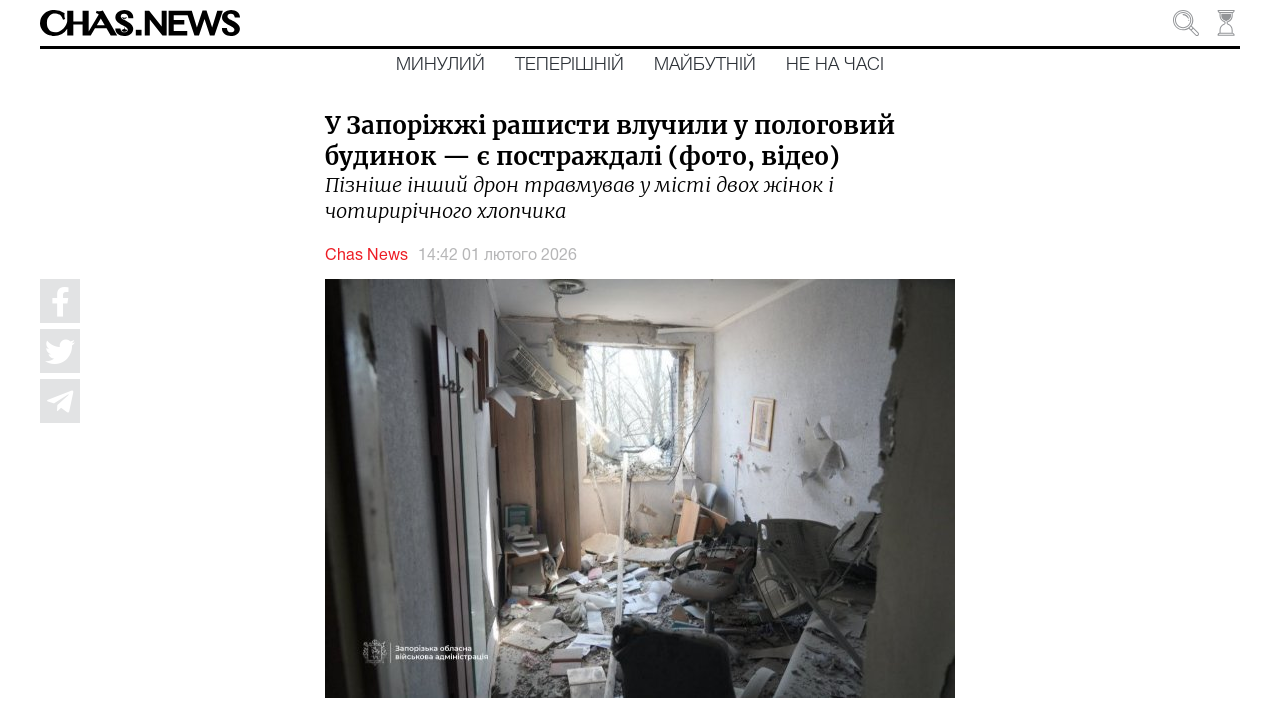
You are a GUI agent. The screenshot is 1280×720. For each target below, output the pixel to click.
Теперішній (569, 65)
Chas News (366, 256)
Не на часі (835, 65)
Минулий (440, 65)
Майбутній (705, 65)
